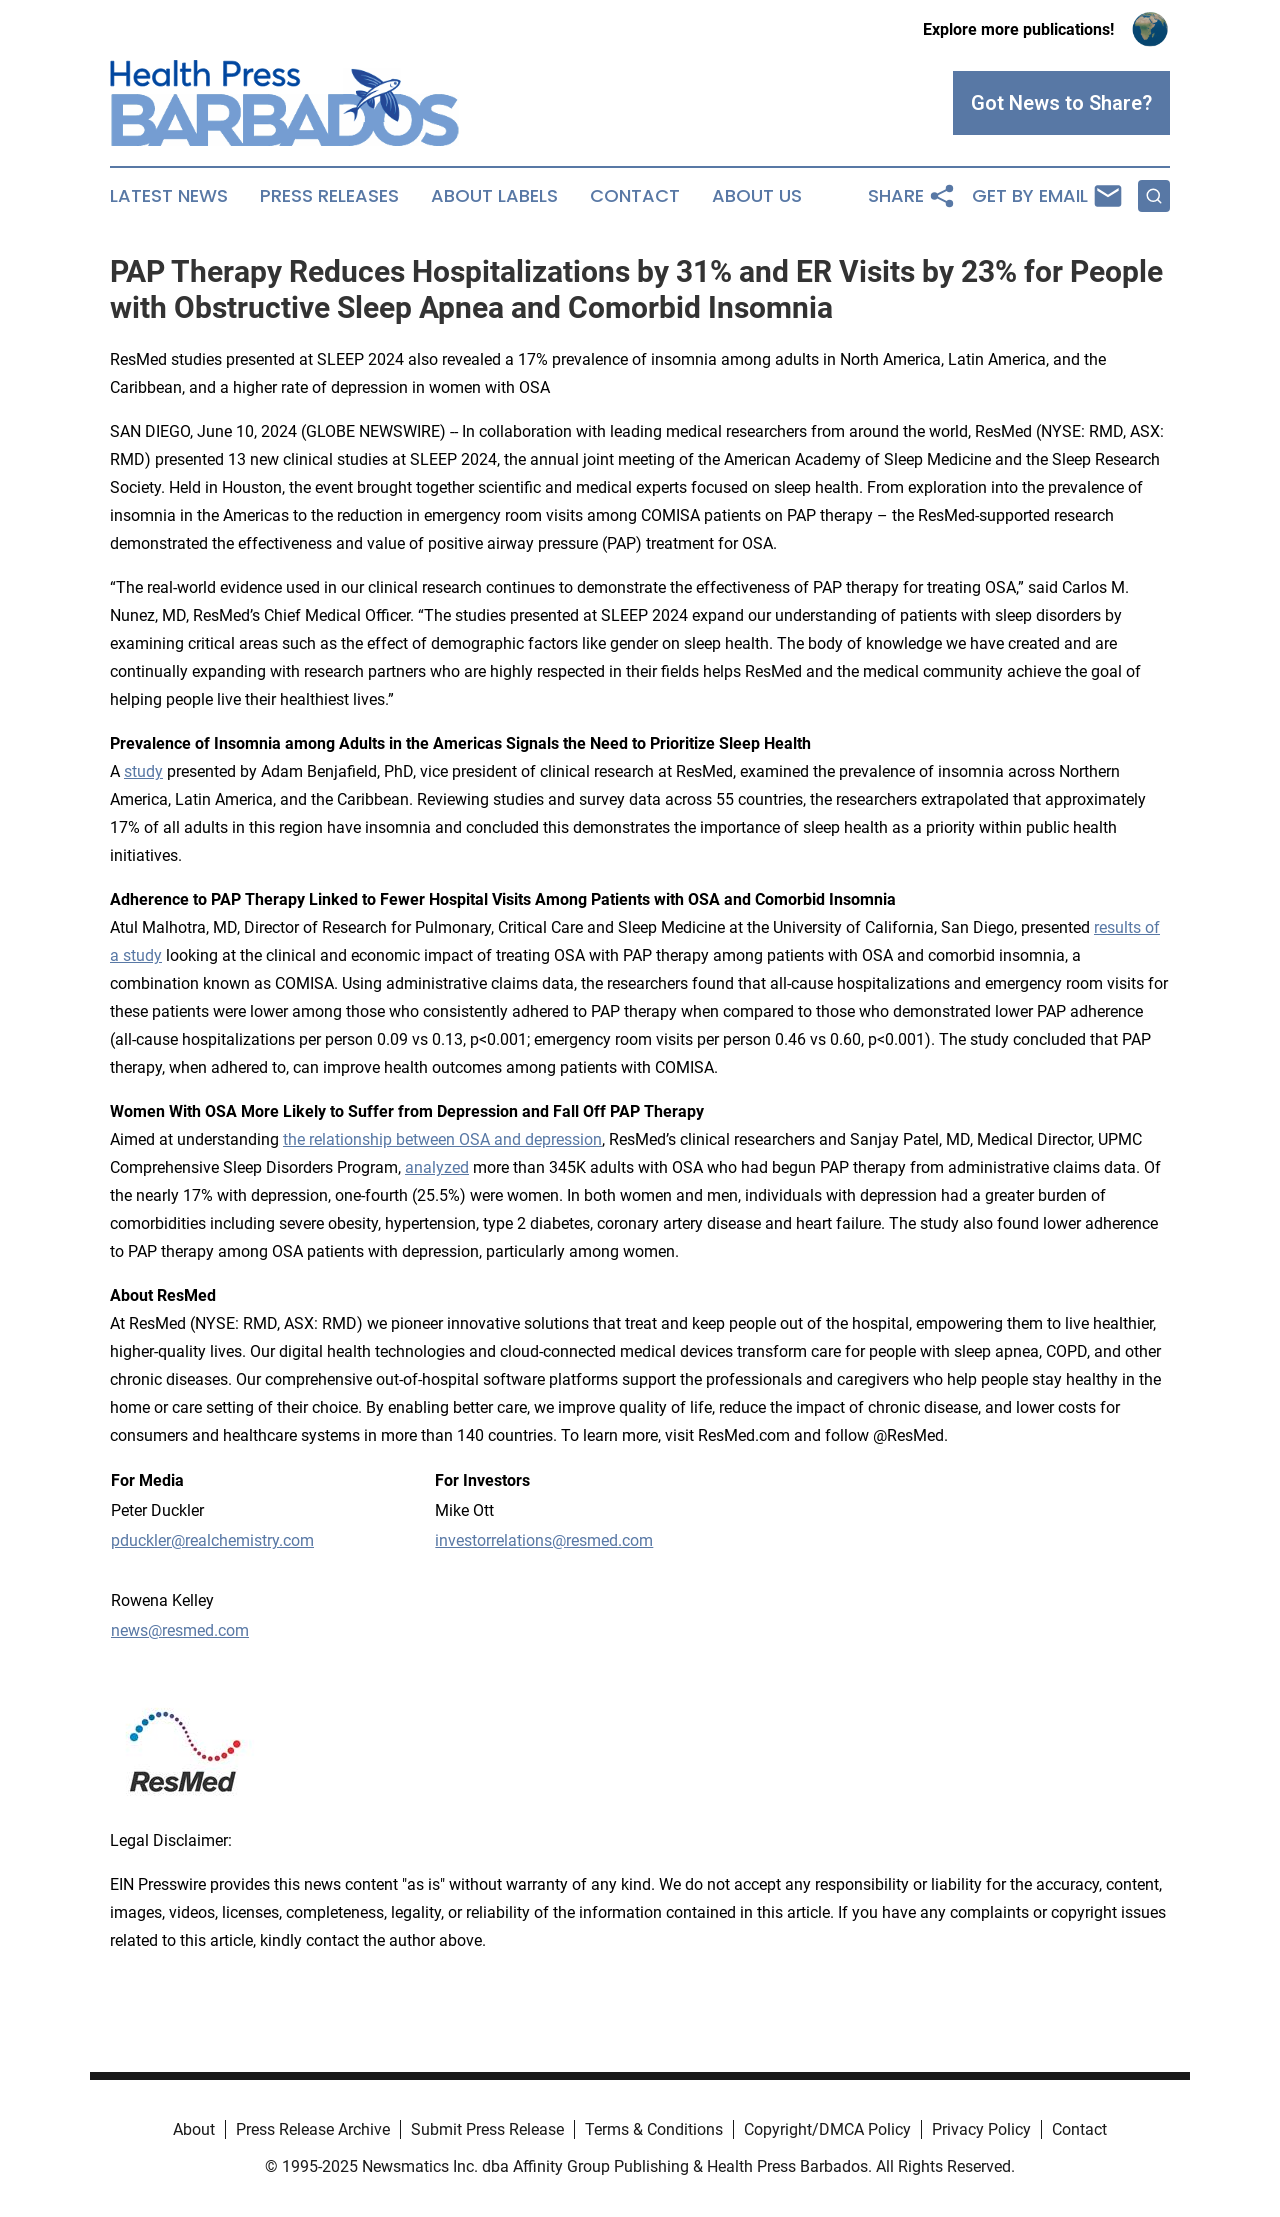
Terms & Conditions (654, 2129)
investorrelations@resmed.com (544, 1540)
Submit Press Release (487, 2129)
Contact (635, 196)
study (143, 771)
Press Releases (329, 196)
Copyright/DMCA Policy (827, 2129)
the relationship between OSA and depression (442, 1139)
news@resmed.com (180, 1630)
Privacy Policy (981, 2129)
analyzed (437, 1167)
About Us (757, 196)
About (194, 2129)
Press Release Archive (313, 2129)
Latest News (169, 196)
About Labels (494, 196)
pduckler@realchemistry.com (212, 1540)
